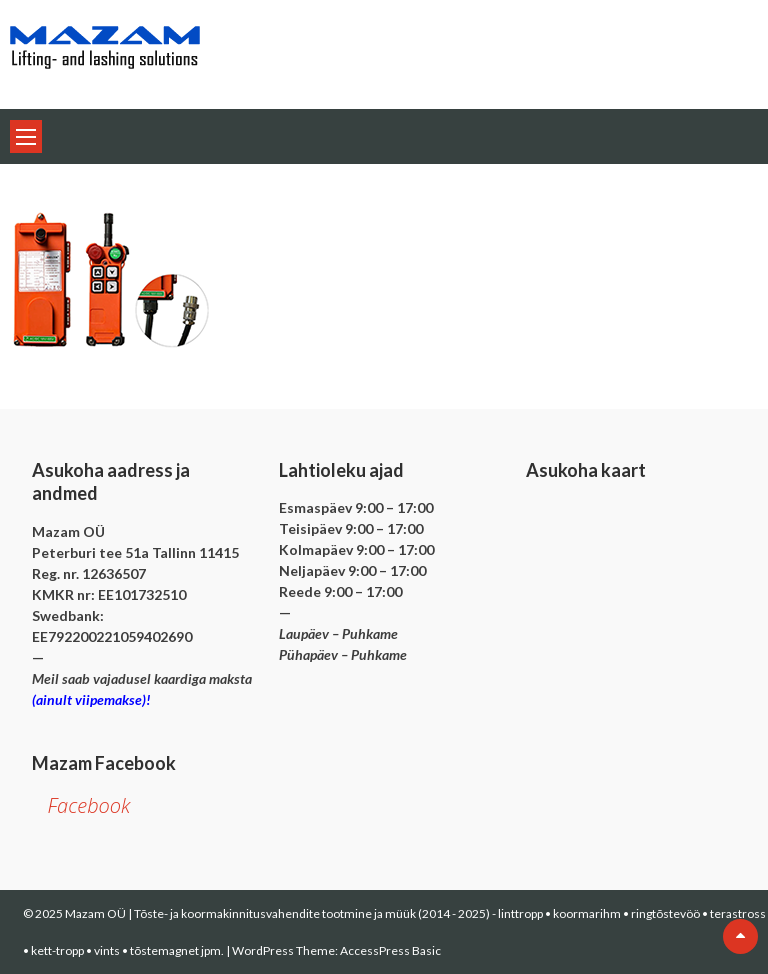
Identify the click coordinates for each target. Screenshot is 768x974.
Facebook (88, 805)
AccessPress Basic (390, 950)
